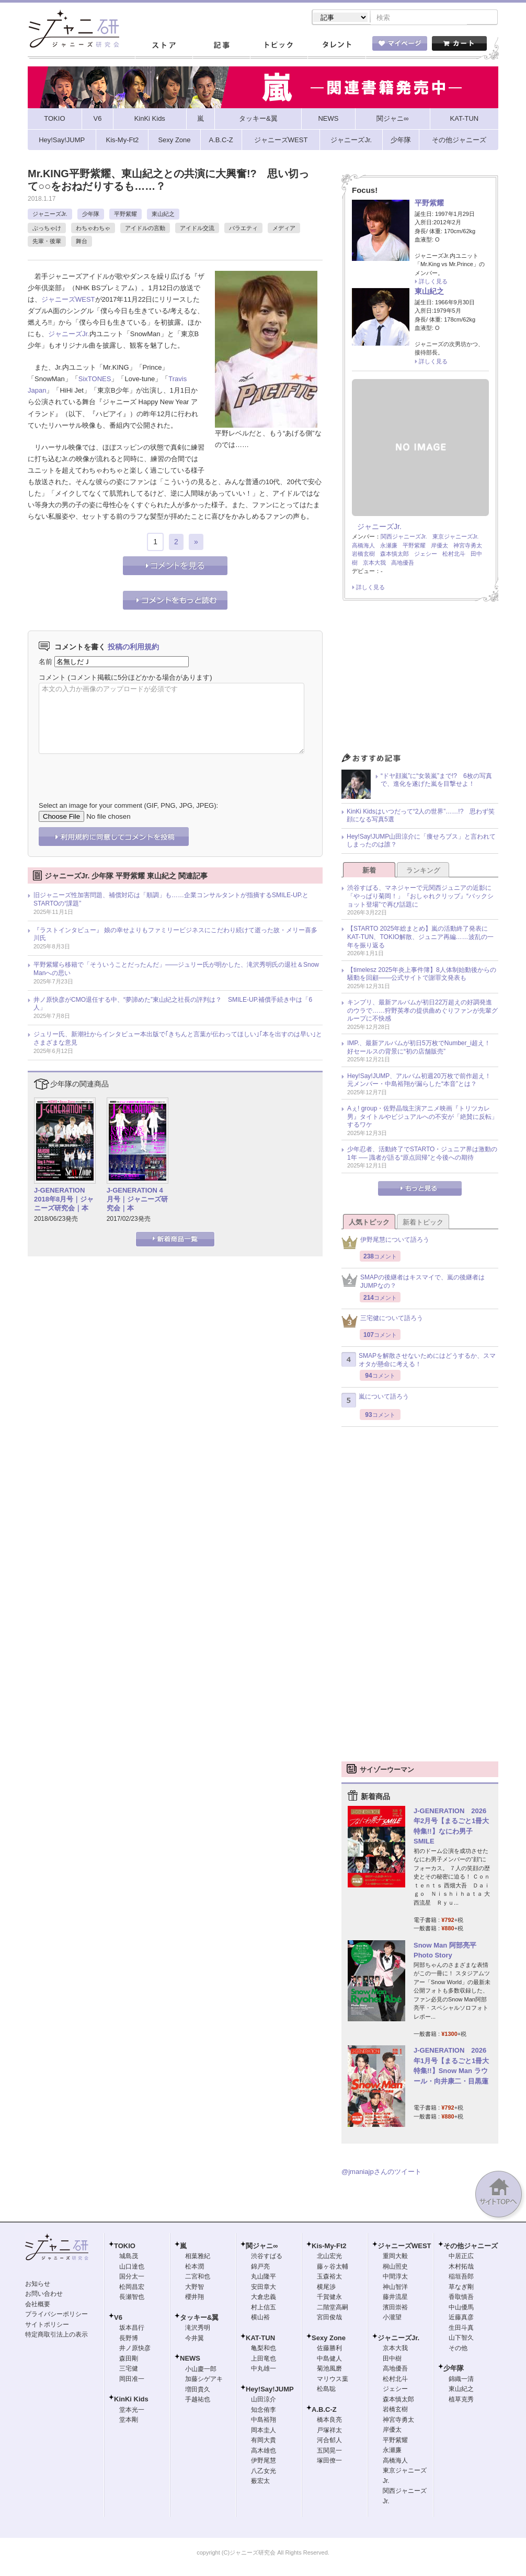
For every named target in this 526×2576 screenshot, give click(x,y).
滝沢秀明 (197, 2328)
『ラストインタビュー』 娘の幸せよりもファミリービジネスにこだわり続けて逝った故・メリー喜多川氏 (175, 935)
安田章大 (263, 2288)
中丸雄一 (263, 2369)
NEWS (190, 2359)
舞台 (81, 242)
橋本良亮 (329, 2420)
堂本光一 (131, 2410)
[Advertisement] (419, 680)
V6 (118, 2318)
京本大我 (374, 563)
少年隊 (90, 215)
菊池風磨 (329, 2369)
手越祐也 (197, 2400)
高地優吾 (402, 563)
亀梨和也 (263, 2349)
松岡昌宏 (131, 2288)
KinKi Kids (131, 2400)
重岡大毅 (395, 2257)
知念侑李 (263, 2410)
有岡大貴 (263, 2441)
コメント (52, 678)
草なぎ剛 (461, 2288)
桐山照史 (395, 2267)
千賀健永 (329, 2298)
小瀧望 (392, 2318)
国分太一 (131, 2277)
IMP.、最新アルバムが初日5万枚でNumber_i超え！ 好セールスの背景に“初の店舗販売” (422, 1048)
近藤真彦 (461, 2318)
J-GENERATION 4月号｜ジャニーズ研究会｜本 (137, 1200)
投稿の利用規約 (133, 648)
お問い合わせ (44, 2294)
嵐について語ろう (375, 1401)
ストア (163, 46)
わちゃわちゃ (93, 229)
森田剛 (128, 2359)
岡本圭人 (263, 2431)
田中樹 (392, 2359)
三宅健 (128, 2369)
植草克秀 (461, 2400)
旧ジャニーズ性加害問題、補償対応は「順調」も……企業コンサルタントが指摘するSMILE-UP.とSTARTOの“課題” (170, 900)
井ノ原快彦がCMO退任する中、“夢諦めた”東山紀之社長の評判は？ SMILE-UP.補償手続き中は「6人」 (172, 1005)
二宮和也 (197, 2277)
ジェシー (425, 555)
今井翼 (194, 2339)
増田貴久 (197, 2390)
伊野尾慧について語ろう (385, 1243)
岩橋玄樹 (363, 555)
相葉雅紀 (197, 2257)
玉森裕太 (329, 2277)
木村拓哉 (461, 2267)
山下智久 (461, 2338)
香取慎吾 (461, 2298)
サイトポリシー (47, 2325)
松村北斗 (453, 555)
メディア (283, 229)
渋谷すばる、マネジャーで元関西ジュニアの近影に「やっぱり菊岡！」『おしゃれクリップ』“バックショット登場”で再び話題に (420, 897)
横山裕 (260, 2318)
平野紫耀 (125, 215)
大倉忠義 (263, 2298)
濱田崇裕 (395, 2308)
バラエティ (243, 229)
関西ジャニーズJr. (404, 537)
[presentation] (118, 770)
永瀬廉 (388, 546)
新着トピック (423, 1223)
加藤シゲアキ (204, 2380)
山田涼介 (263, 2400)
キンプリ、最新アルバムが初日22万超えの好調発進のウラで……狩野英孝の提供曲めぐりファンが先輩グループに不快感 (422, 1011)
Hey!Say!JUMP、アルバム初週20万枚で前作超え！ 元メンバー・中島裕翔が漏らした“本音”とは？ (422, 1081)
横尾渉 (326, 2288)
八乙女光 (263, 2472)
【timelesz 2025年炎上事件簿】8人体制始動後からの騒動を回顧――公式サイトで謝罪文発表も (421, 975)
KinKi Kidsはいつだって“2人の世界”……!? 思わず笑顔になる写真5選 (421, 817)
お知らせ (37, 2284)
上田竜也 (263, 2359)
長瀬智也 (131, 2298)
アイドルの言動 (145, 229)
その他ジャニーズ (470, 2247)
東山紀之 (163, 215)
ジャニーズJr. (49, 215)
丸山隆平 (263, 2277)
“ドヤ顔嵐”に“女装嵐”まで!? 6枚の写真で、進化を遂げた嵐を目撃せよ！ (436, 781)
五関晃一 (329, 2451)
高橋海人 (363, 546)
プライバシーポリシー (56, 2315)
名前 (45, 663)
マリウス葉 (332, 2380)
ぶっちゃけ (46, 229)
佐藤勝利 (329, 2349)
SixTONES (94, 380)
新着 (369, 871)
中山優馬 (461, 2308)
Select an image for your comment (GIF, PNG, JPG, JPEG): (128, 806)
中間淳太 (395, 2277)
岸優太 (439, 546)
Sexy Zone (329, 2339)
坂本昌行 (131, 2328)
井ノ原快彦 (135, 2349)
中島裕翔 (263, 2420)
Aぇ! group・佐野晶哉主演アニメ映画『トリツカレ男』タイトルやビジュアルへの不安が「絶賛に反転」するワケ (422, 1117)
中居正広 (461, 2257)
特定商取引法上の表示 (56, 2335)
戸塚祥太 (329, 2431)
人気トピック (369, 1223)
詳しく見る (433, 282)
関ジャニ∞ (262, 2247)
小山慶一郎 (200, 2370)
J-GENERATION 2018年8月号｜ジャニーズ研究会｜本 (64, 1200)
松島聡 (326, 2390)
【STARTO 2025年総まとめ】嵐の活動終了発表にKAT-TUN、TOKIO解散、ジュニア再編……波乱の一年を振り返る (420, 937)
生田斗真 (461, 2328)
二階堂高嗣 (332, 2308)
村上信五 (263, 2308)
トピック (278, 46)
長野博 (128, 2339)
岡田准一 (131, 2380)
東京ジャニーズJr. (455, 537)
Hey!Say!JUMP (270, 2390)
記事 (221, 46)
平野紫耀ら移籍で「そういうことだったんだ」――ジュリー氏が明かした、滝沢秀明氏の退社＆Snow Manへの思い (176, 970)
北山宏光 (329, 2257)
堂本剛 (128, 2420)
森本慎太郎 (394, 555)
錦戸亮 (260, 2267)
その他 (458, 2349)
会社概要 (37, 2305)
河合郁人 (329, 2441)
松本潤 (194, 2267)
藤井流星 (395, 2298)
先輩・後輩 (46, 242)
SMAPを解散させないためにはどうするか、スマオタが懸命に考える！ (418, 1361)
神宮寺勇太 (467, 546)
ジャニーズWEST (68, 300)
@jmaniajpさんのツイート (381, 2173)
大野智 (194, 2288)
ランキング (423, 871)
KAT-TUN (260, 2339)
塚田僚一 (329, 2461)
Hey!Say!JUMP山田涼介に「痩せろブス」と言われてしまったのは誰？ (421, 842)
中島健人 (329, 2359)
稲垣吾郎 (461, 2277)
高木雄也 (263, 2451)
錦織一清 (461, 2380)
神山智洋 (395, 2288)
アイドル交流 (197, 229)
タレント (336, 46)
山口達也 (131, 2267)
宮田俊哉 (329, 2318)
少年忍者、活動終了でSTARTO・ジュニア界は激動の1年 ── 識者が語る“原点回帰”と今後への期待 (422, 1154)
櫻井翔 (194, 2298)
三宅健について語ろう (382, 1322)
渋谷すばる (266, 2257)
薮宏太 (260, 2482)
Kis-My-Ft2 (329, 2247)
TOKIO (124, 2247)
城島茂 (128, 2257)
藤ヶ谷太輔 (332, 2267)
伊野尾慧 (263, 2461)
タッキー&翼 (199, 2318)
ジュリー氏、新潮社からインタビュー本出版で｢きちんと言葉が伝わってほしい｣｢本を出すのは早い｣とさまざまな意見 (177, 1039)
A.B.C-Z (324, 2410)
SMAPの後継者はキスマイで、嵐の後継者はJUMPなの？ (413, 1282)
